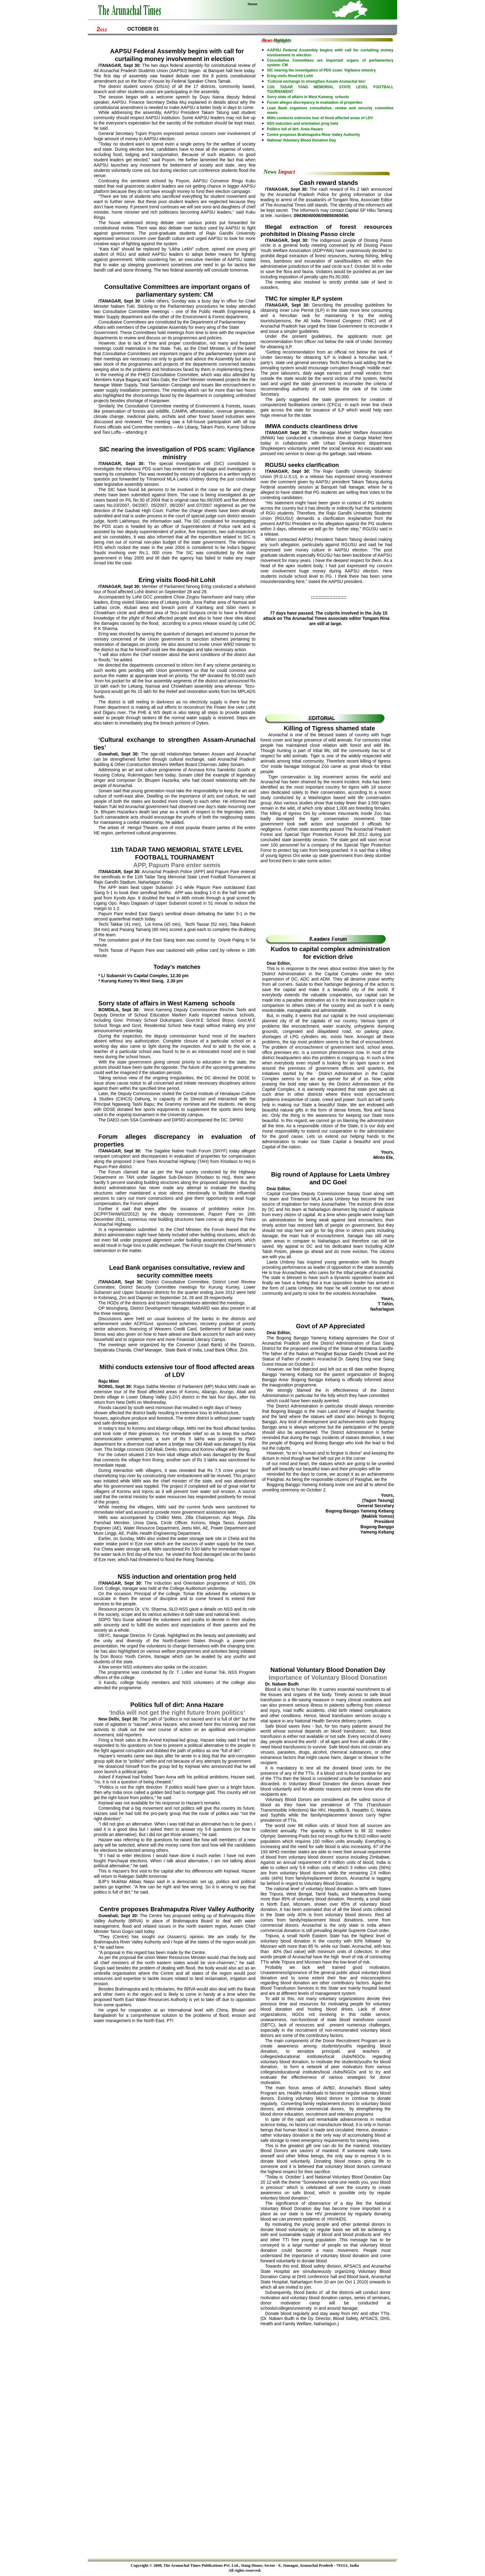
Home (252, 4)
